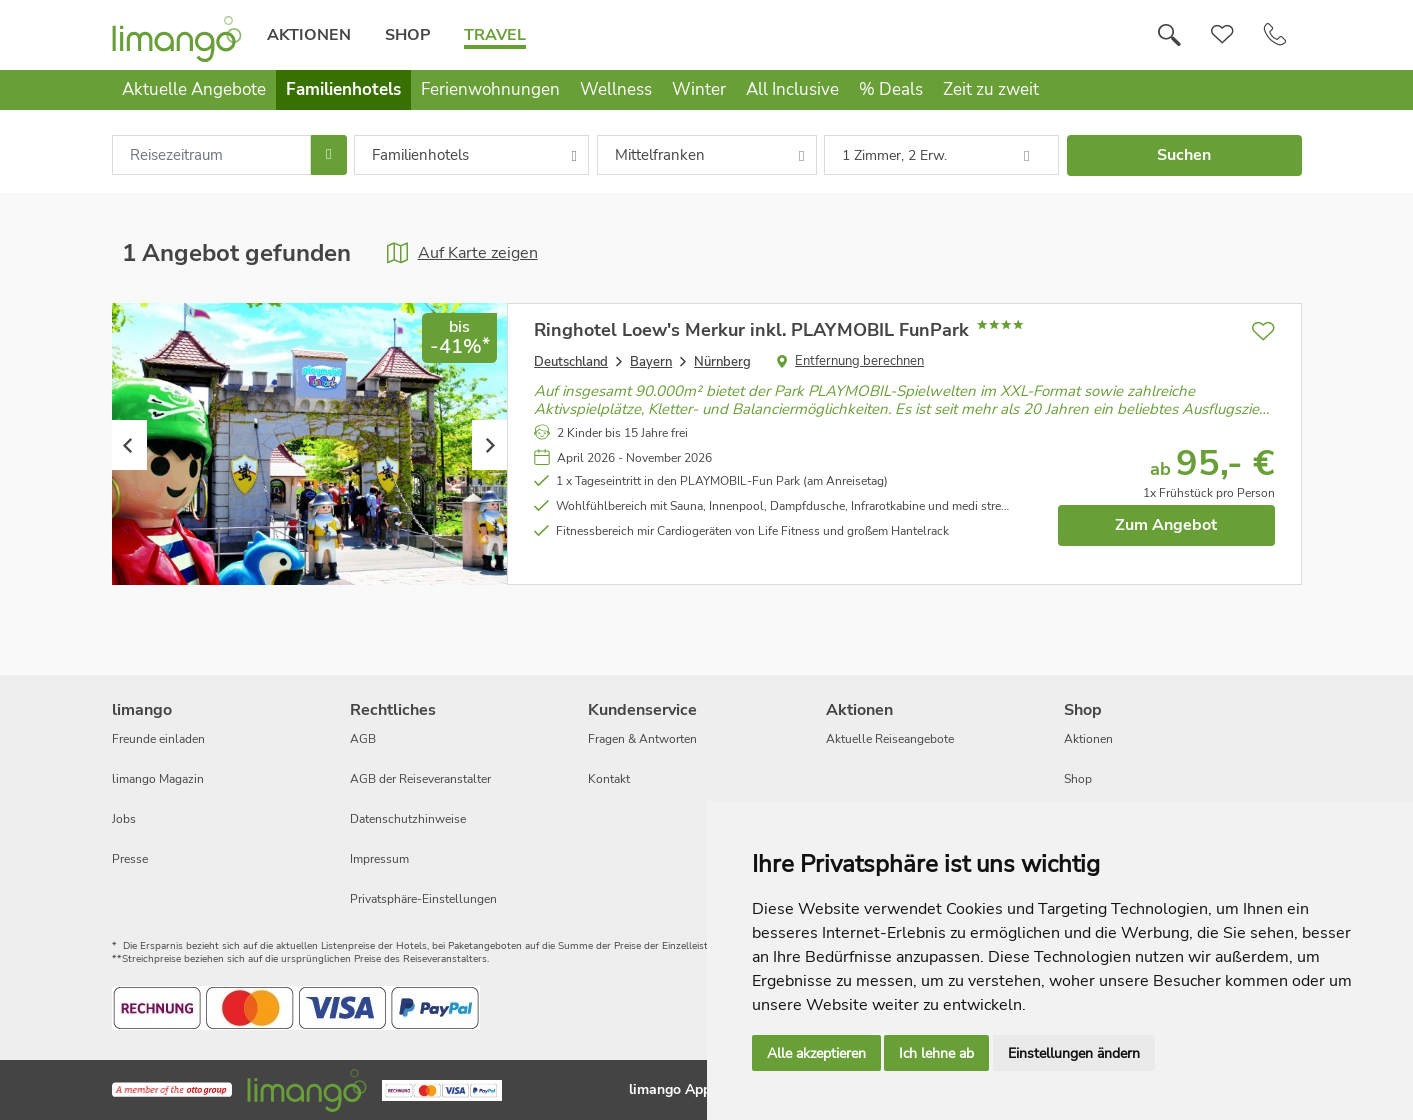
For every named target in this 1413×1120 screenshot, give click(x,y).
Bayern (651, 362)
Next (489, 445)
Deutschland (571, 362)
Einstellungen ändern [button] (1074, 1053)
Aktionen (309, 35)
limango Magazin (158, 779)
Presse (130, 859)
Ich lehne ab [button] (936, 1053)
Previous (129, 445)
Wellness (616, 89)
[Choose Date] (328, 155)
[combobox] (212, 155)
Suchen (1184, 155)
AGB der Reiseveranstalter (420, 779)
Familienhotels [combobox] (420, 155)
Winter (699, 89)
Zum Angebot (1166, 525)
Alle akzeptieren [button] (816, 1053)
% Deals (891, 89)
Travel (495, 35)
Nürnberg (722, 362)
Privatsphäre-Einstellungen (423, 899)
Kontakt (609, 779)
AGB (363, 739)
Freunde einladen (158, 739)
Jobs (124, 819)
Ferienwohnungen (490, 89)
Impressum (379, 859)
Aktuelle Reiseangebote (890, 739)
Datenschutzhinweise (408, 819)
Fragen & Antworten (642, 739)
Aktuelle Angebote (194, 89)
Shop (407, 35)
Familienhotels (343, 89)
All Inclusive (792, 89)
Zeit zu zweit (991, 89)
